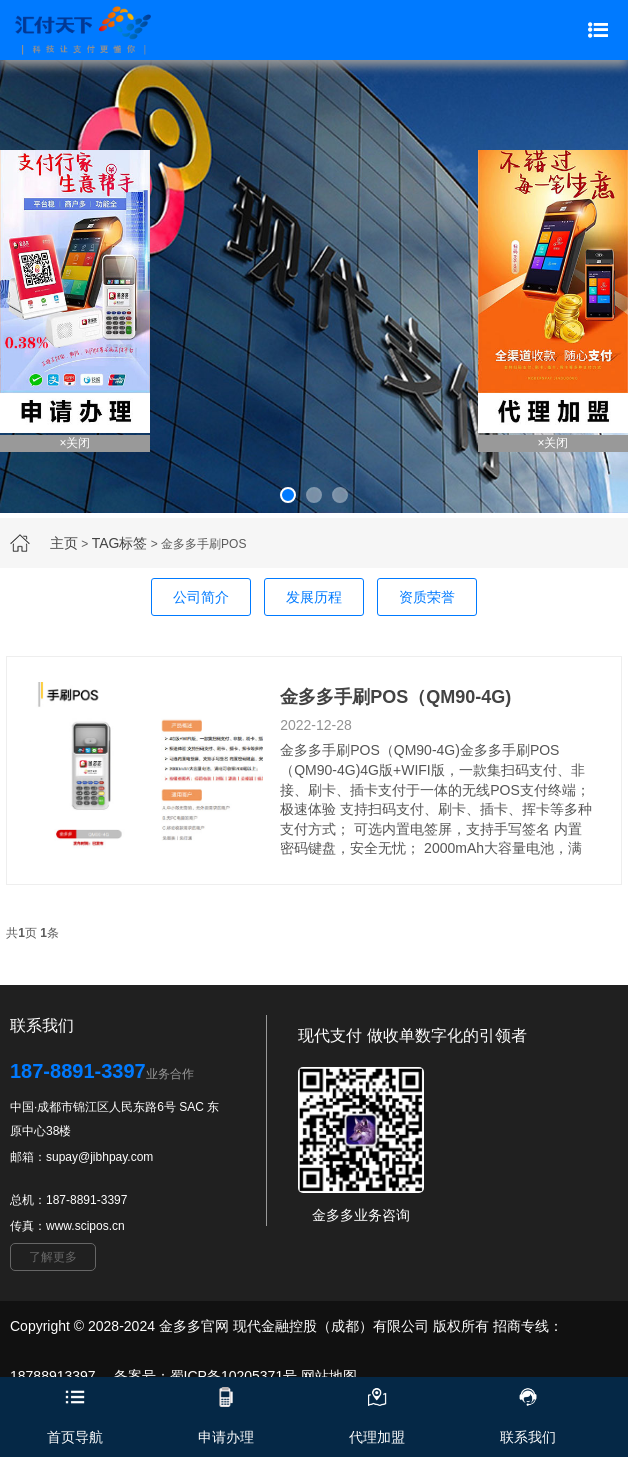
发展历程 (314, 597)
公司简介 (201, 597)
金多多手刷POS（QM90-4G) (395, 697)
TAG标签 (120, 543)
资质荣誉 (427, 597)
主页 (64, 543)
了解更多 (53, 1257)
